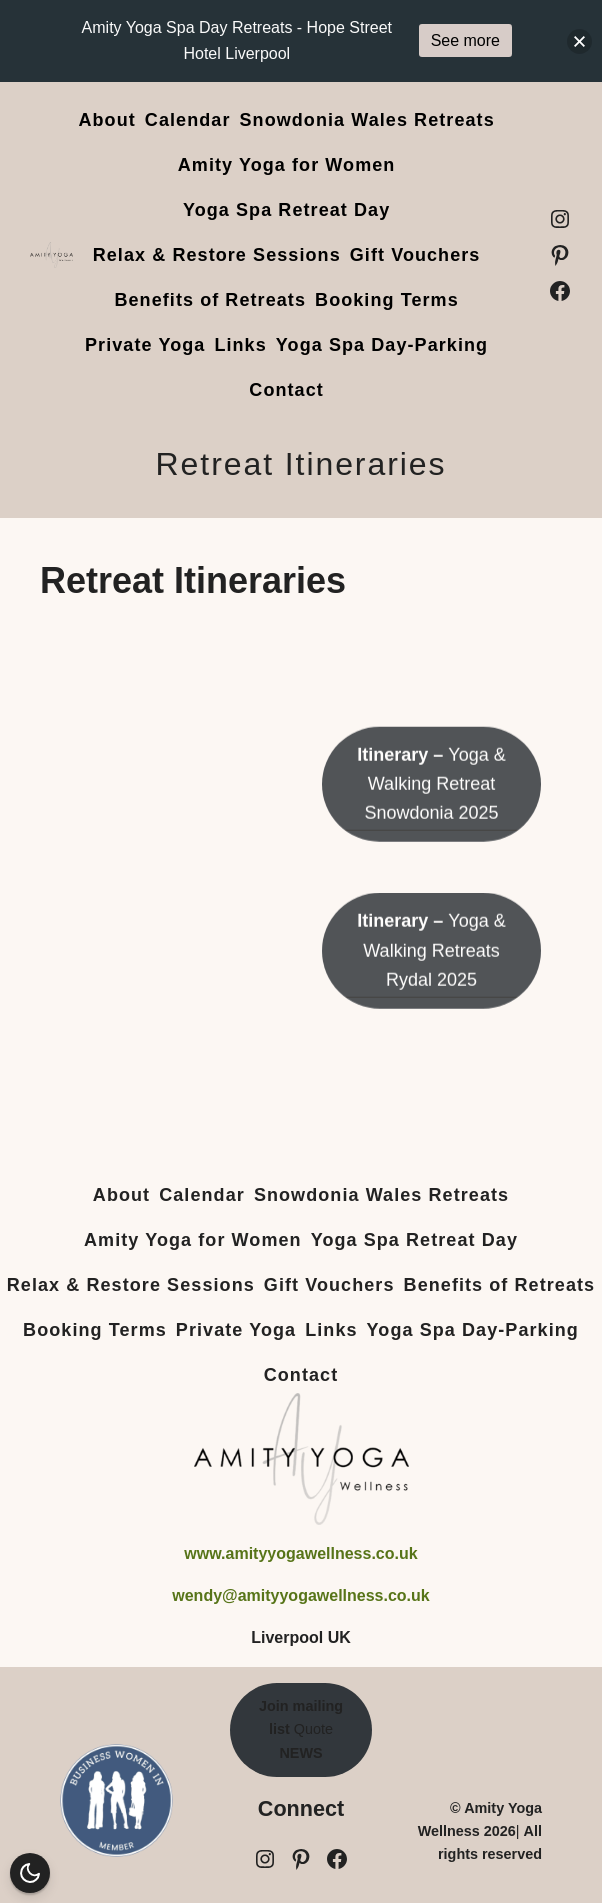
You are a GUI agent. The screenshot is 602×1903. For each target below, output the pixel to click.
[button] (579, 41)
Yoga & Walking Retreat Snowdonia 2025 (431, 811)
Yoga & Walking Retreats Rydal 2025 (431, 977)
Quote (301, 1729)
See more (465, 40)
